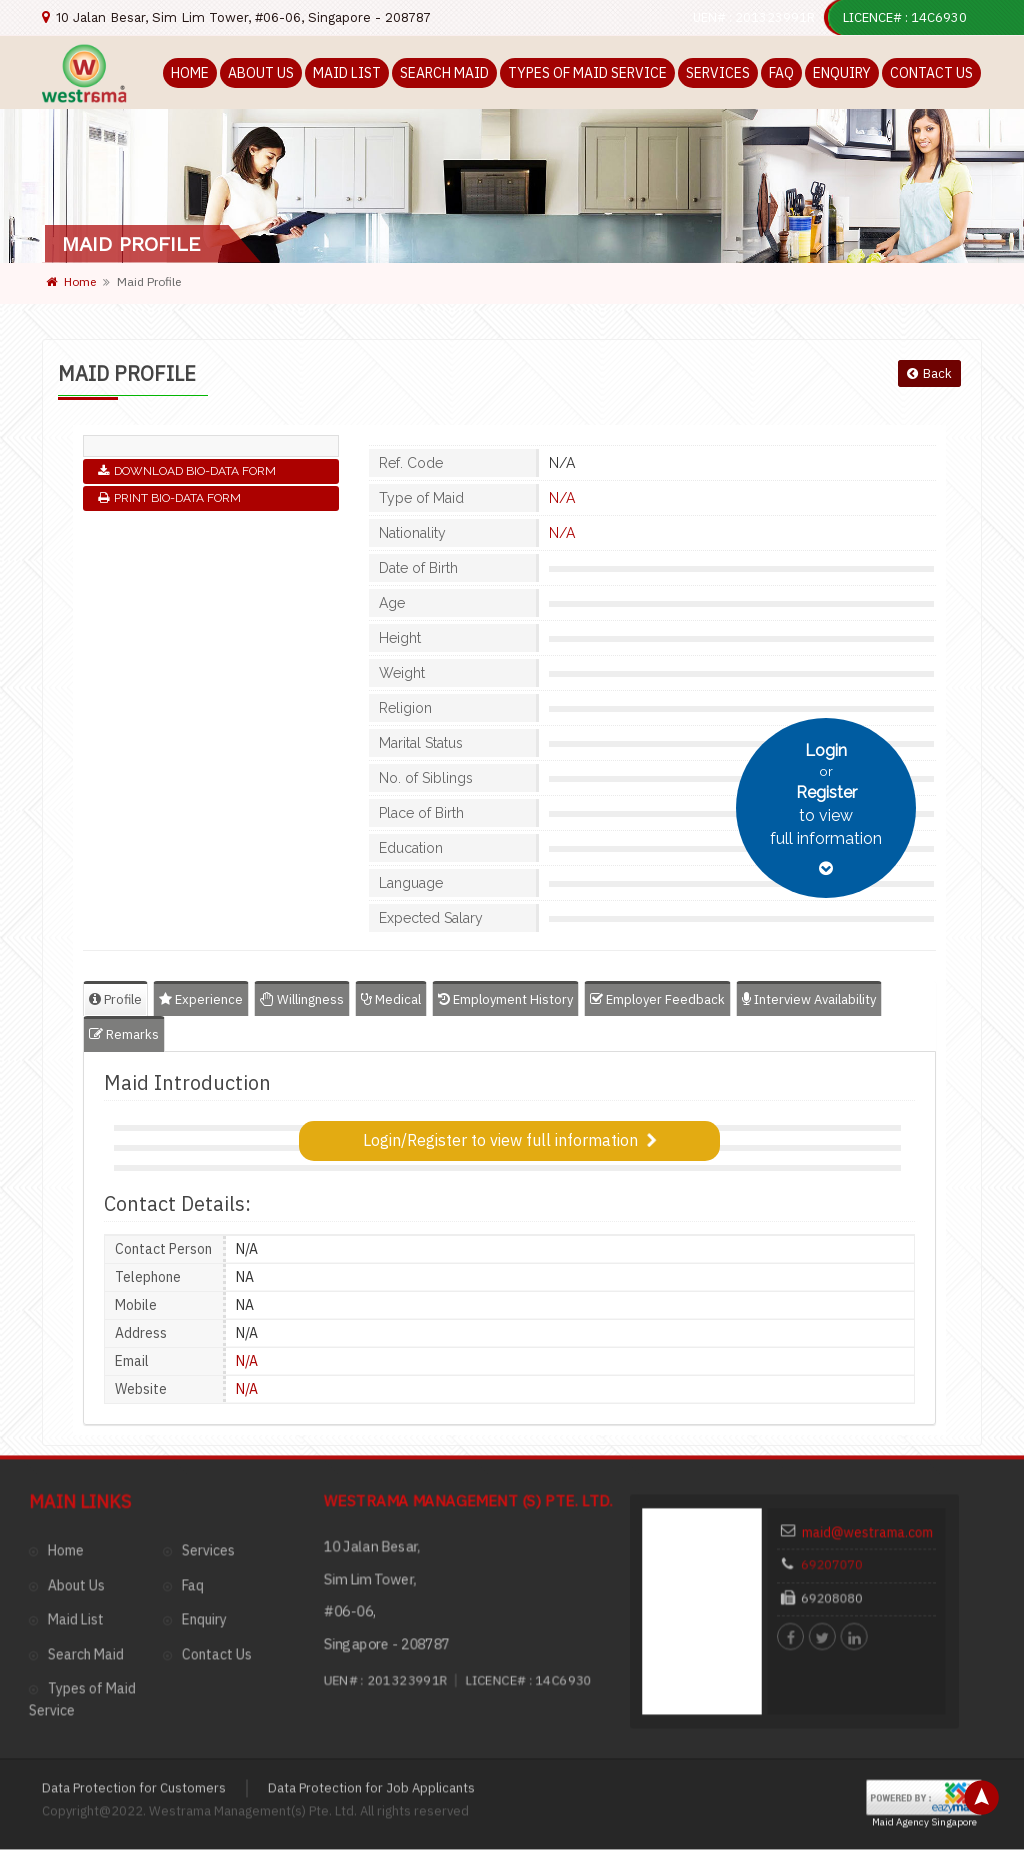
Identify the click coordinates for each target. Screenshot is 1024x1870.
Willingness (302, 999)
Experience (201, 999)
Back (929, 373)
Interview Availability (809, 999)
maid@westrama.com (863, 1362)
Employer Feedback (657, 999)
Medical (391, 999)
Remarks (124, 1034)
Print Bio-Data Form (169, 498)
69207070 (840, 1383)
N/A (562, 498)
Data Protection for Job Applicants (371, 1589)
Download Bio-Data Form (187, 471)
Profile (115, 999)
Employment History (505, 999)
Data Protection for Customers (134, 1589)
